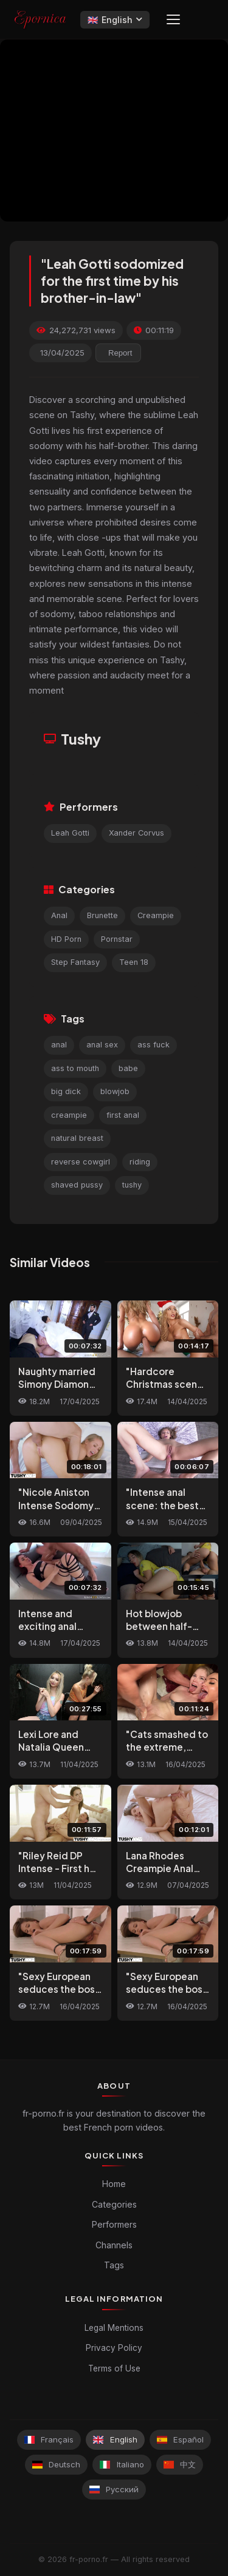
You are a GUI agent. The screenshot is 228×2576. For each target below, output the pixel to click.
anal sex (102, 1044)
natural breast (77, 1138)
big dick (66, 1091)
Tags (114, 2265)
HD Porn (66, 939)
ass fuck (153, 1044)
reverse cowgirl (80, 1161)
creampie (69, 1115)
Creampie (155, 915)
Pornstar (117, 939)
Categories (114, 2204)
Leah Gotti (70, 832)
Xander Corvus (136, 832)
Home (114, 2184)
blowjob (115, 1091)
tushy (132, 1184)
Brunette (102, 915)
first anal (122, 1115)
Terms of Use (114, 2368)
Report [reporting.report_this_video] (120, 352)
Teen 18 (133, 962)
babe (128, 1068)
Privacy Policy (114, 2348)
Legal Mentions (114, 2328)
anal (59, 1044)
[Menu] (173, 19)
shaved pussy (77, 1184)
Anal (59, 915)
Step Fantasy (75, 962)
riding (140, 1161)
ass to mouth (75, 1068)
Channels (114, 2245)
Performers (114, 2224)
